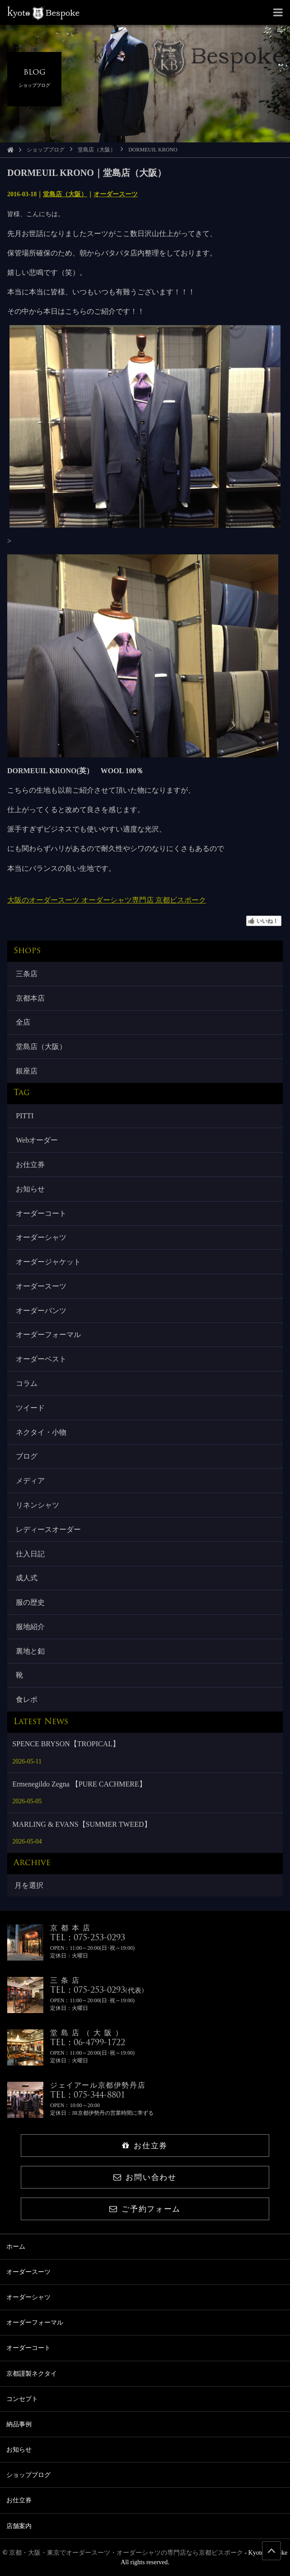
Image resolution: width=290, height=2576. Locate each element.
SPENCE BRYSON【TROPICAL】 (66, 1744)
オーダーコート (41, 1213)
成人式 (26, 1578)
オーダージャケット (48, 1262)
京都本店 (30, 998)
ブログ (26, 1456)
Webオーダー (37, 1140)
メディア (30, 1480)
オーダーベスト (41, 1359)
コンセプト (22, 2399)
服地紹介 (30, 1627)
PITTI (24, 1116)
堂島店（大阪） (97, 150)
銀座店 (26, 1071)
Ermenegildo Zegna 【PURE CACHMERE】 (79, 1784)
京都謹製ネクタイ (31, 2373)
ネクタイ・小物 (41, 1432)
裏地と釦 (30, 1651)
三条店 (26, 974)
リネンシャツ (37, 1505)
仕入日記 (30, 1554)
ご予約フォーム (145, 2209)
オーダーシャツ (41, 1237)
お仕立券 (30, 1164)
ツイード (30, 1408)
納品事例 (19, 2424)
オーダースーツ (116, 194)
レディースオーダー (48, 1529)
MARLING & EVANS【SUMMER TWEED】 (81, 1824)
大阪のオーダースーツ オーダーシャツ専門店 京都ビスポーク (106, 900)
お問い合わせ (144, 2177)
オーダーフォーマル (48, 1334)
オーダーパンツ (41, 1310)
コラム (26, 1383)
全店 (23, 1022)
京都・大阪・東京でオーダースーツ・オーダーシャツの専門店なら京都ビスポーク (126, 2552)
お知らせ (30, 1189)
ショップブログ (46, 150)
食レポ (26, 1699)
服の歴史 (30, 1602)
